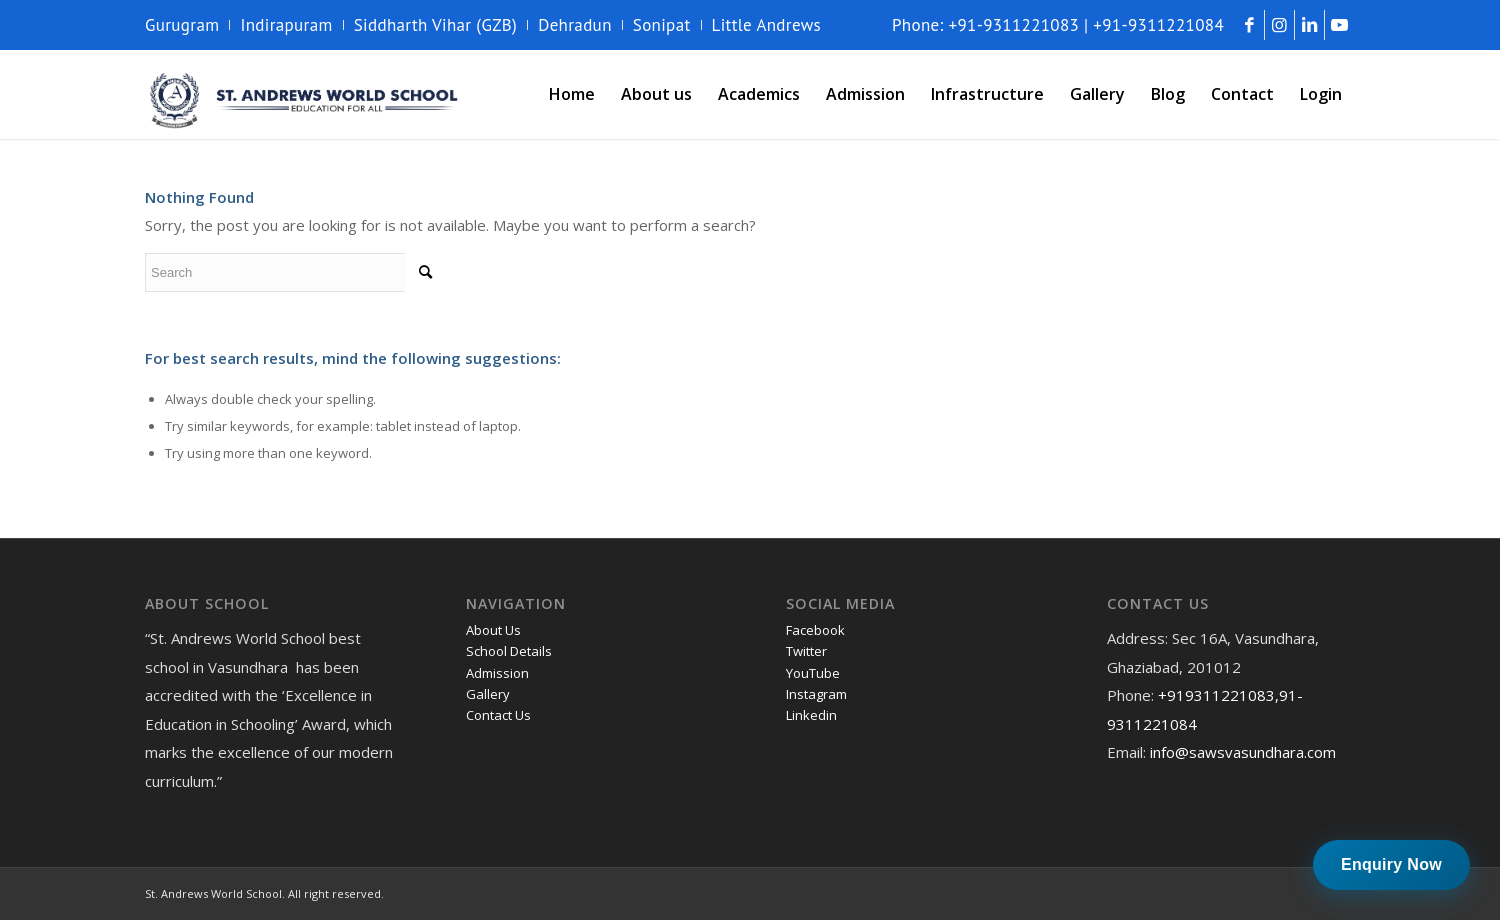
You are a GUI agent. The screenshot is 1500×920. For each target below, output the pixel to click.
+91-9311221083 (1014, 25)
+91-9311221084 (1158, 25)
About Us (493, 630)
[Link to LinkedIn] (1309, 25)
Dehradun (575, 25)
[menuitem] (187, 25)
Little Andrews (767, 25)
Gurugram (182, 25)
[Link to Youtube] (1340, 25)
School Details (509, 651)
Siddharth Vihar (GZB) (436, 25)
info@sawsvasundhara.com (1243, 752)
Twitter (806, 651)
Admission (497, 673)
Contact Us (498, 715)
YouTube (813, 673)
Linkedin (811, 715)
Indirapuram (286, 25)
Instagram (816, 694)
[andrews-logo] (305, 94)
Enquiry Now (1391, 864)
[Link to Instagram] (1279, 25)
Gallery (488, 694)
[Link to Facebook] (1249, 25)
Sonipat (662, 25)
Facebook (815, 630)
